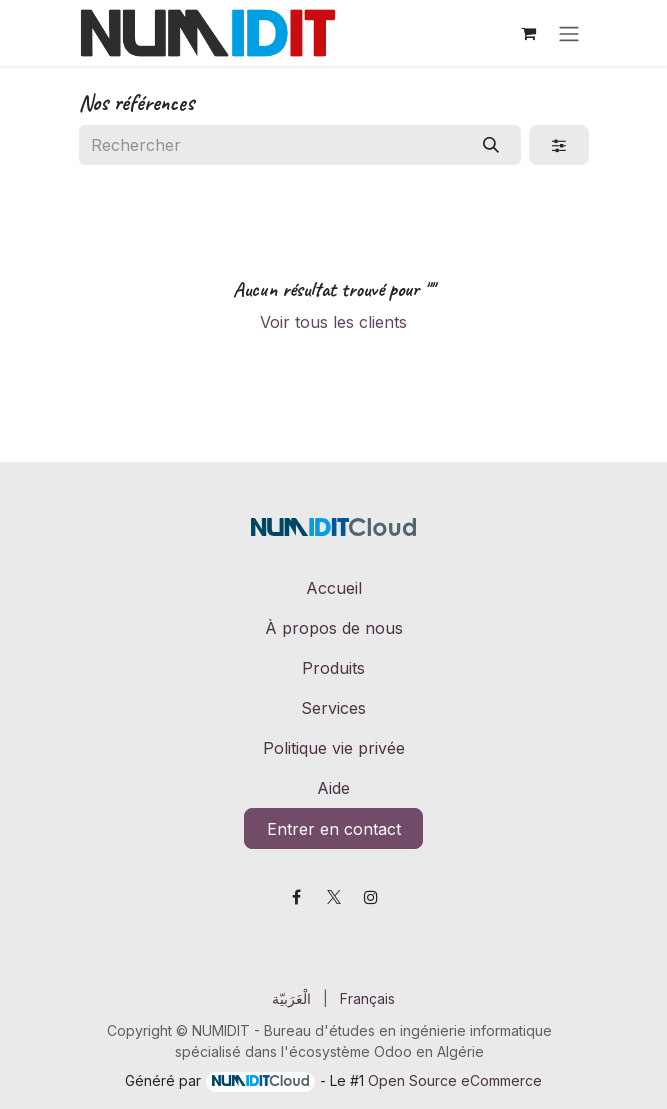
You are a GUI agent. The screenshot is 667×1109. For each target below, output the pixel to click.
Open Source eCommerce (455, 1080)
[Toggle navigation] (569, 33)
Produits (333, 668)
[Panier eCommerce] (529, 33)
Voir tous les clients (333, 322)
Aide (333, 788)
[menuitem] (291, 998)
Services (333, 708)
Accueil (334, 588)
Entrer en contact (334, 829)
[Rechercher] (490, 145)
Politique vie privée (334, 748)
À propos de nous (334, 628)
